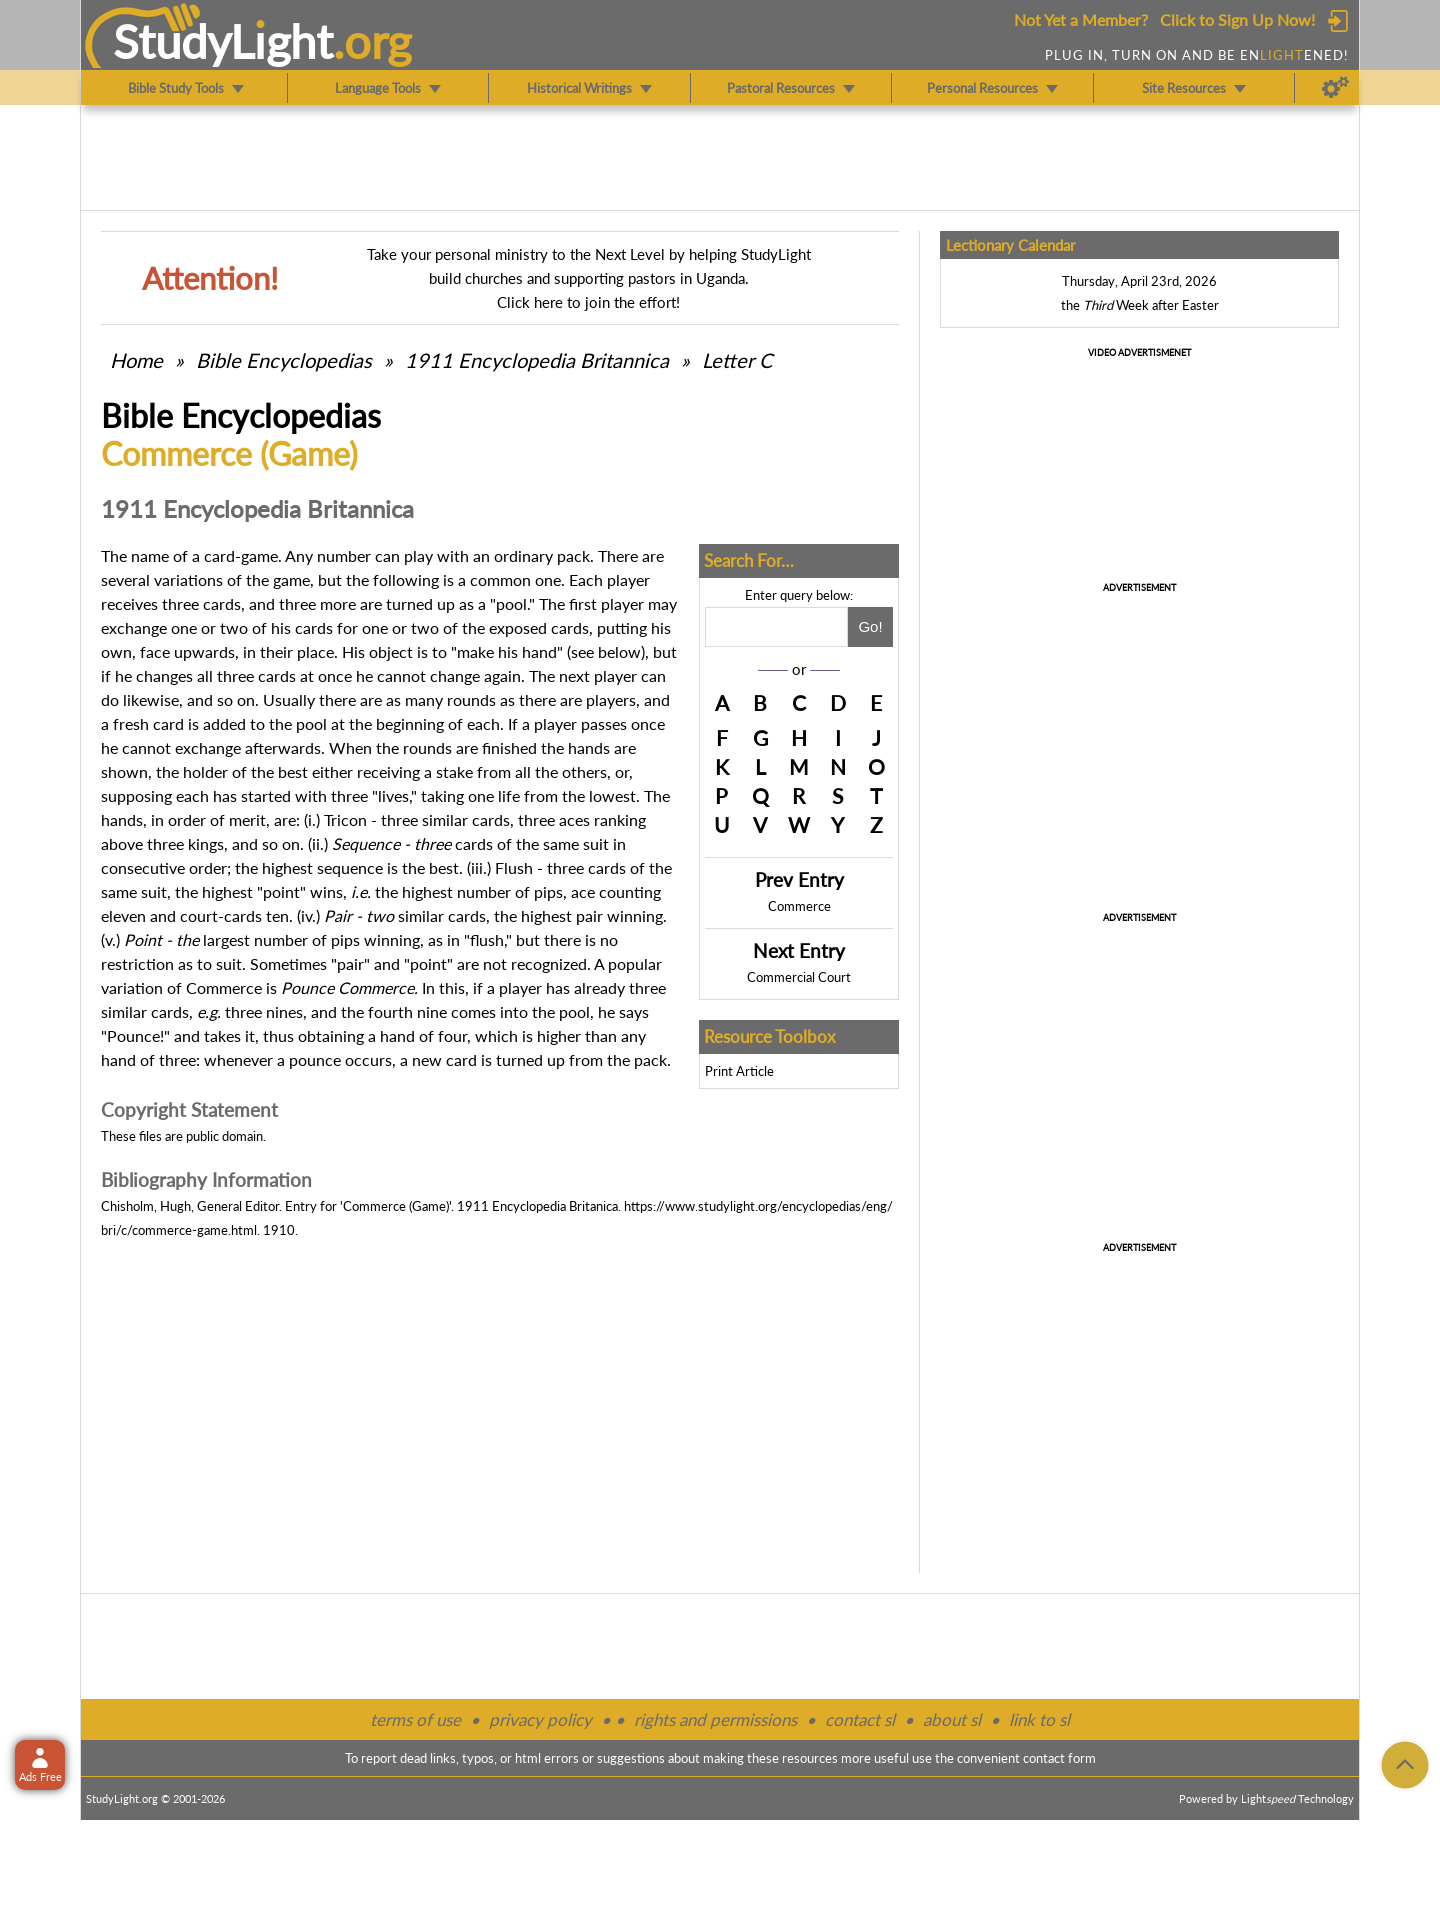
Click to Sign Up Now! (1237, 19)
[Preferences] (1335, 88)
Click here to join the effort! (588, 302)
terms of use (415, 1719)
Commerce (799, 906)
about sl (952, 1719)
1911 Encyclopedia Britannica (537, 360)
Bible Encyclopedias (284, 360)
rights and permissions (715, 1719)
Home (136, 360)
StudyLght (223, 41)
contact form (1059, 1758)
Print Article (739, 1071)
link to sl (1039, 1719)
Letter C (737, 360)
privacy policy (540, 1719)
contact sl (860, 1719)
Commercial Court (799, 977)
